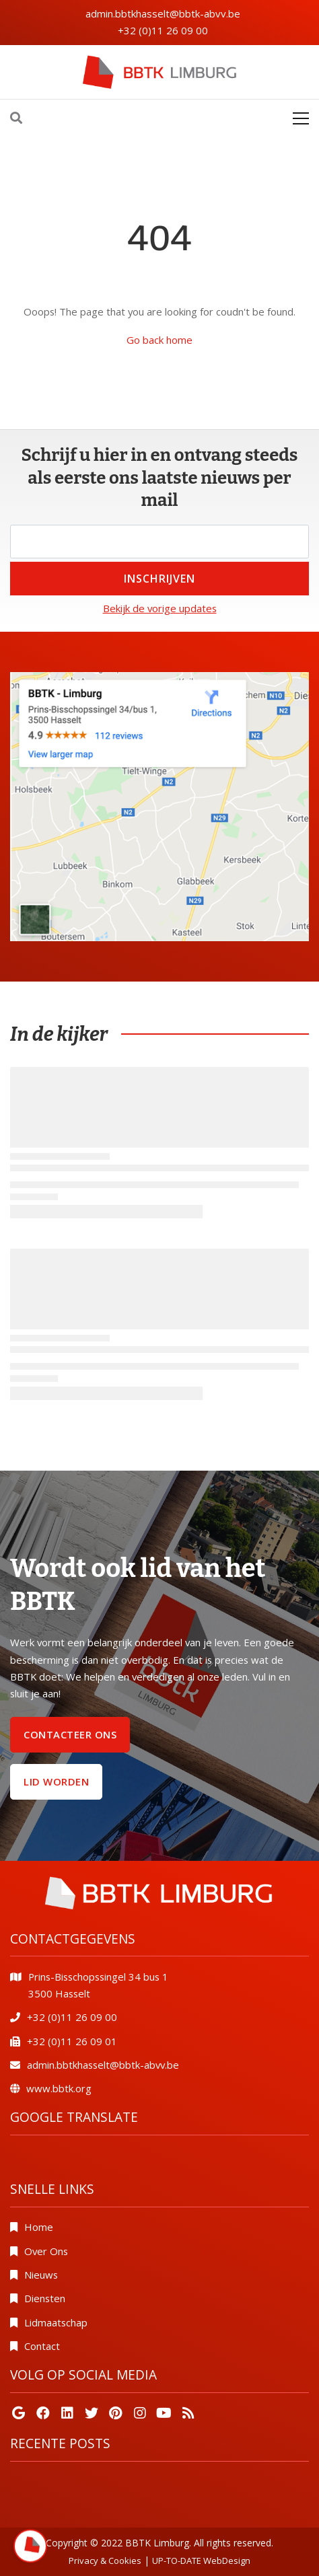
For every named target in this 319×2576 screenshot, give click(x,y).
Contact (42, 2346)
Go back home (159, 339)
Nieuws (41, 2274)
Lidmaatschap (55, 2322)
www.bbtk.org (59, 2088)
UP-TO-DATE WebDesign (201, 2560)
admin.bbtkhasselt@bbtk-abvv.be (162, 13)
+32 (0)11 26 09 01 (72, 2041)
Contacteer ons (70, 1734)
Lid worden (56, 1781)
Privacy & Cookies (105, 2560)
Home (38, 2227)
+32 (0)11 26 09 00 (163, 30)
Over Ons (46, 2251)
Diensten (44, 2298)
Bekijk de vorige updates (160, 608)
